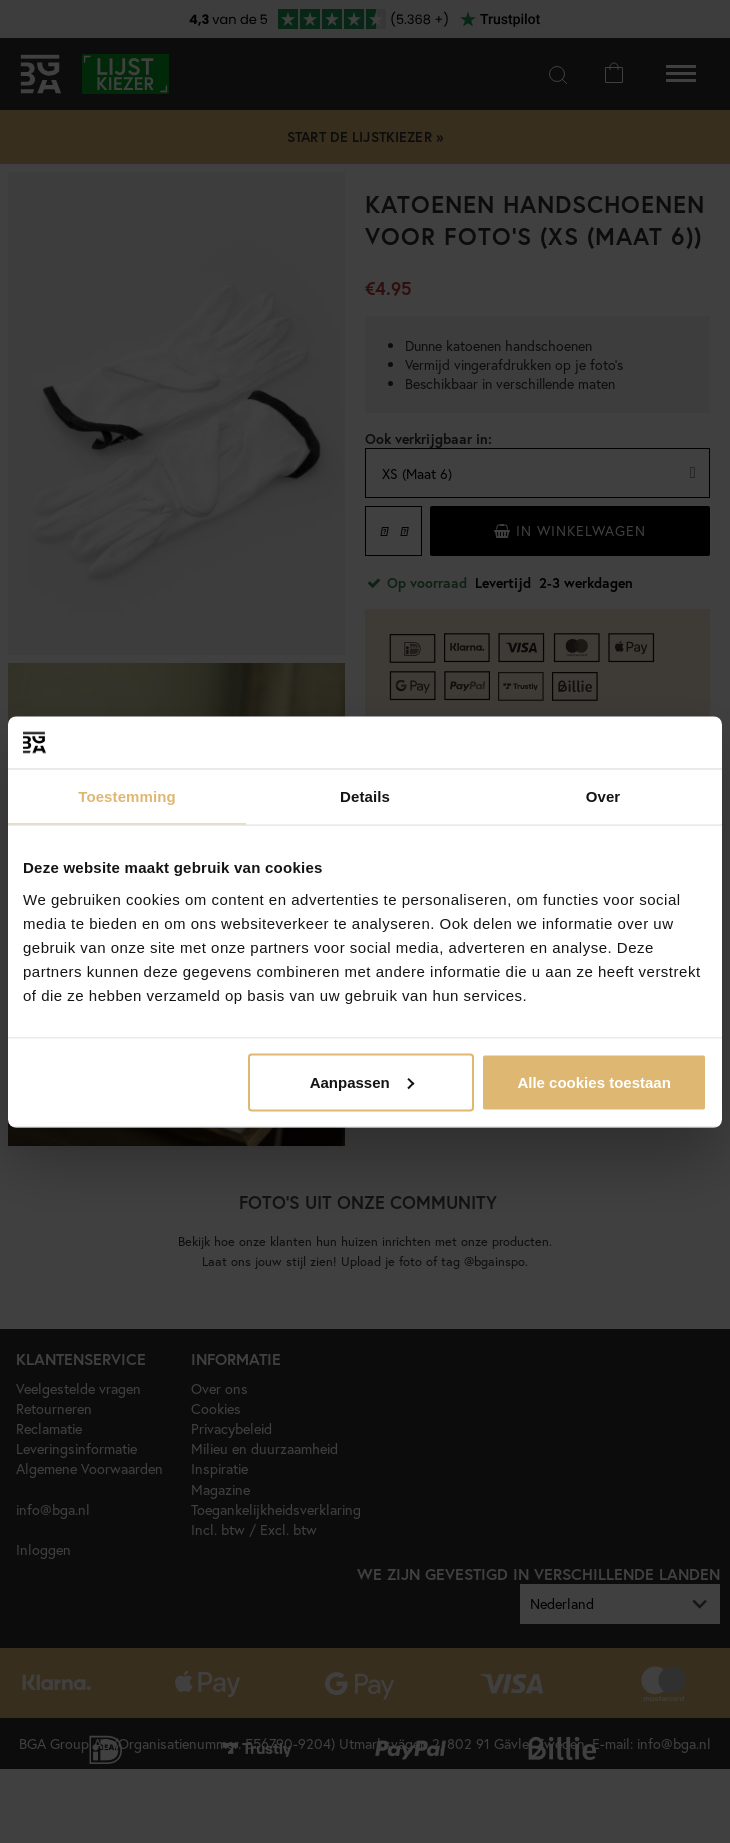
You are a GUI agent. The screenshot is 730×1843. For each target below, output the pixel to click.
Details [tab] (365, 796)
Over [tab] (603, 796)
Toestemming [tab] (127, 796)
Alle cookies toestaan (593, 1081)
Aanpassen (362, 1081)
